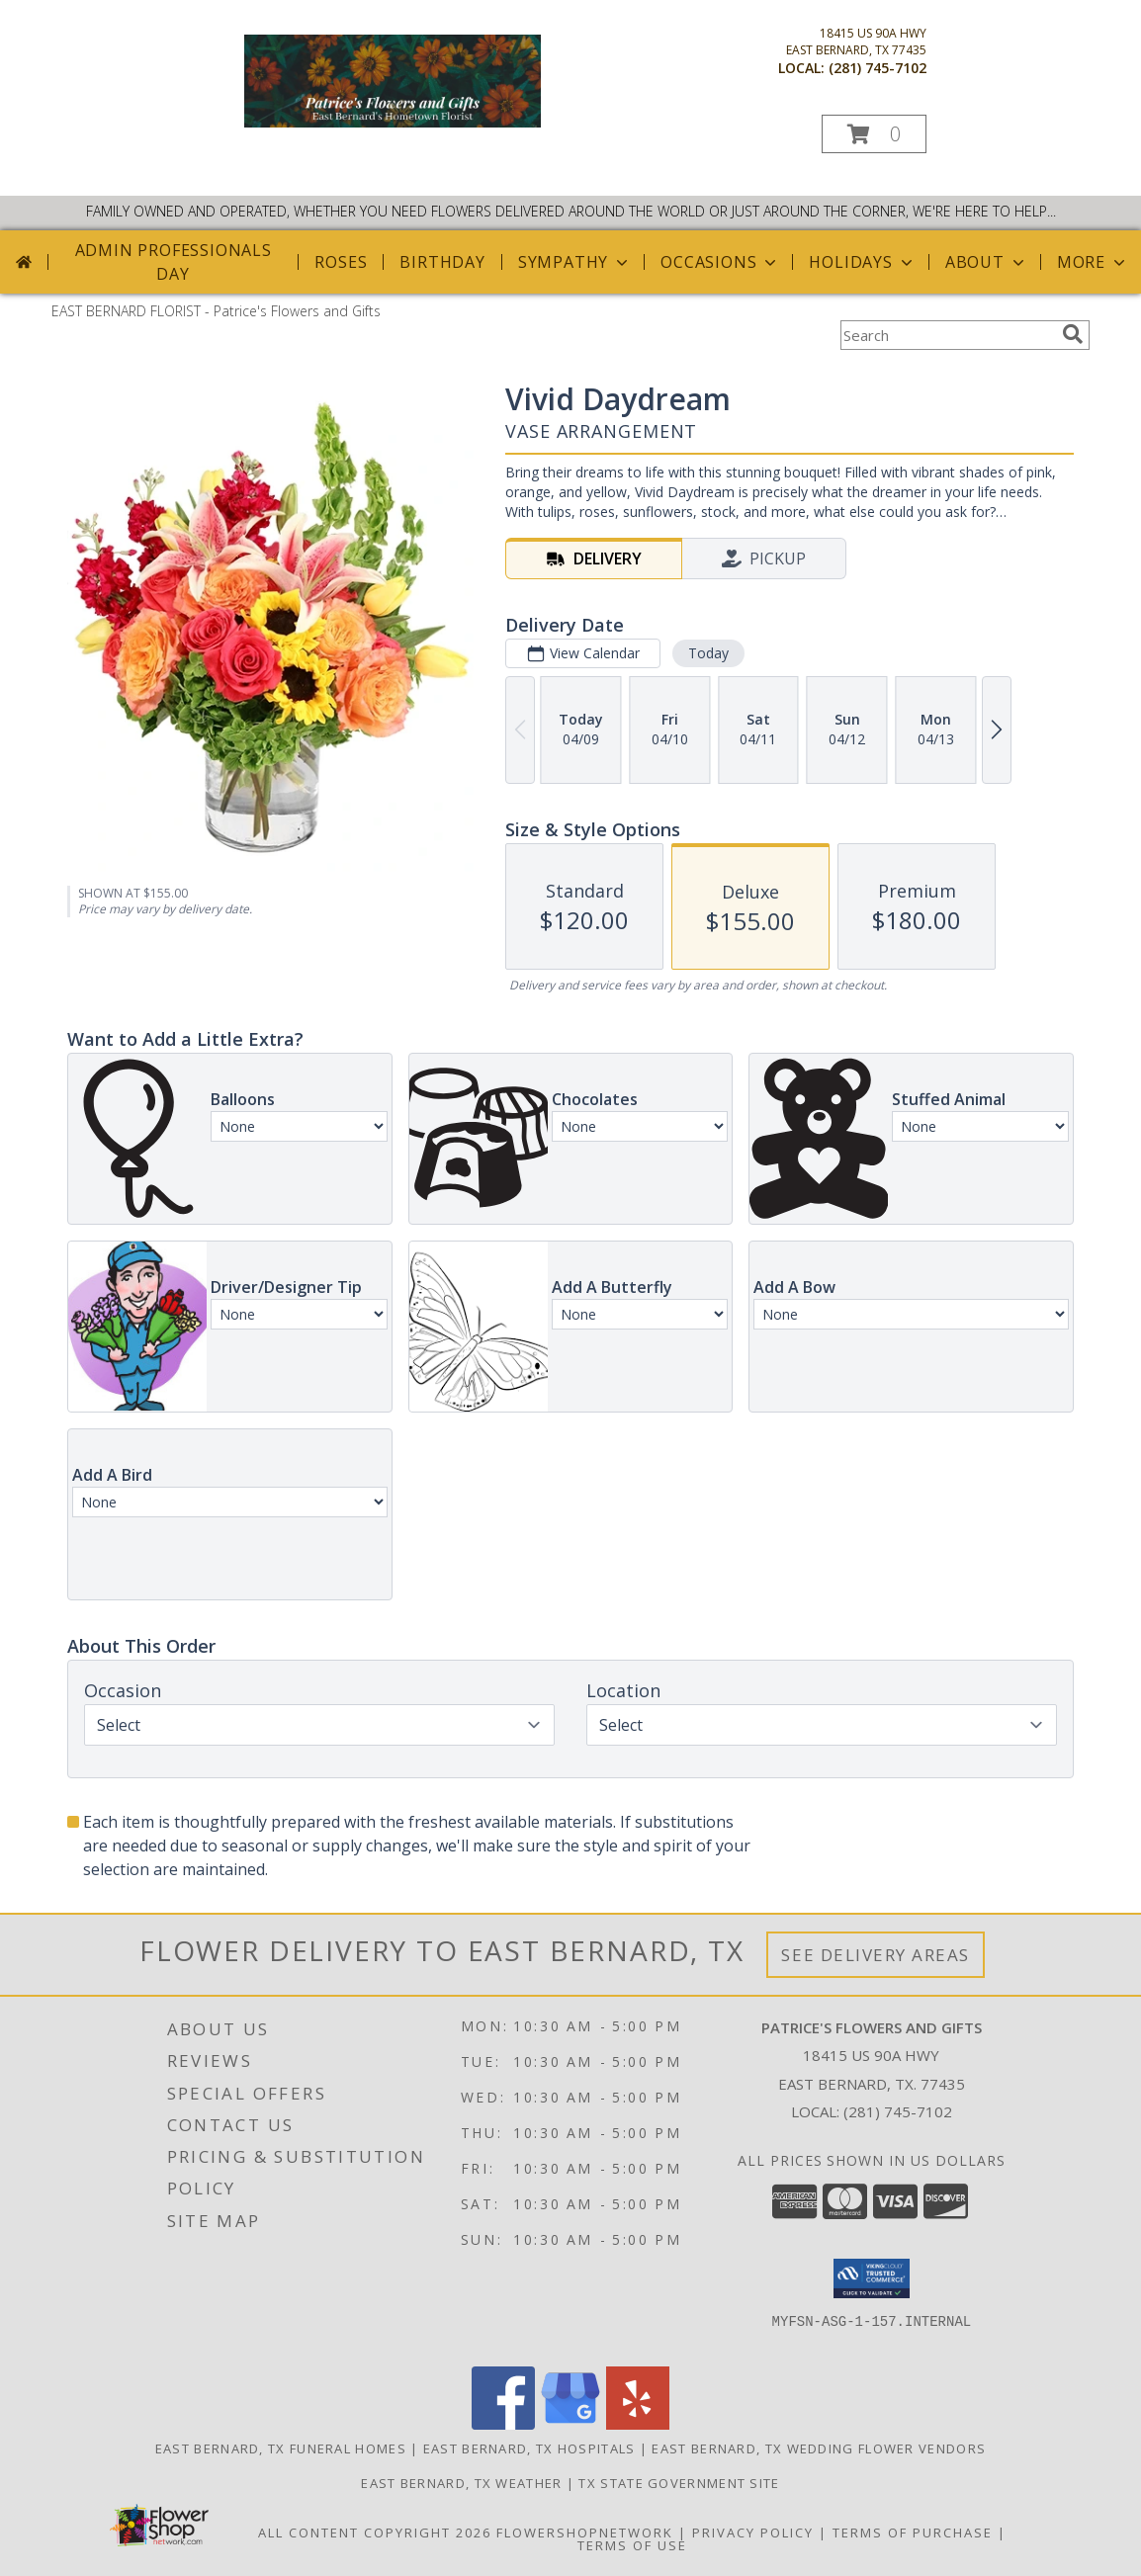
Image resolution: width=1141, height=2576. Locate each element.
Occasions (720, 262)
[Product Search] (947, 335)
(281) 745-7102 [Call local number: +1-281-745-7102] (877, 67)
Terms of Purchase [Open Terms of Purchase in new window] (913, 2532)
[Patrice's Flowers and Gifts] (392, 122)
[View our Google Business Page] (570, 2424)
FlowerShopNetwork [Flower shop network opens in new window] (584, 2532)
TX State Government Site (678, 2483)
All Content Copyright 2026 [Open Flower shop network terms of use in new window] (374, 2532)
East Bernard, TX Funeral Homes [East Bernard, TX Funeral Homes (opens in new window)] (280, 2448)
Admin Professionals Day (173, 262)
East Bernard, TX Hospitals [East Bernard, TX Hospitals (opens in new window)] (529, 2448)
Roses (340, 262)
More (1093, 262)
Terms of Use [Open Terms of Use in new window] (632, 2545)
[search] (1073, 334)
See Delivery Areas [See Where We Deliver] (875, 1954)
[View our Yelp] (637, 2424)
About (986, 262)
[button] (874, 134)
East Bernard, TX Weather (461, 2483)
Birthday (441, 262)
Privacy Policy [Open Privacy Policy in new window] (753, 2532)
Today (708, 653)
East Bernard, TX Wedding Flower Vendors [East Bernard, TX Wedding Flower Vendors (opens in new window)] (819, 2448)
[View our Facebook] (503, 2424)
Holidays (862, 262)
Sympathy (575, 262)
